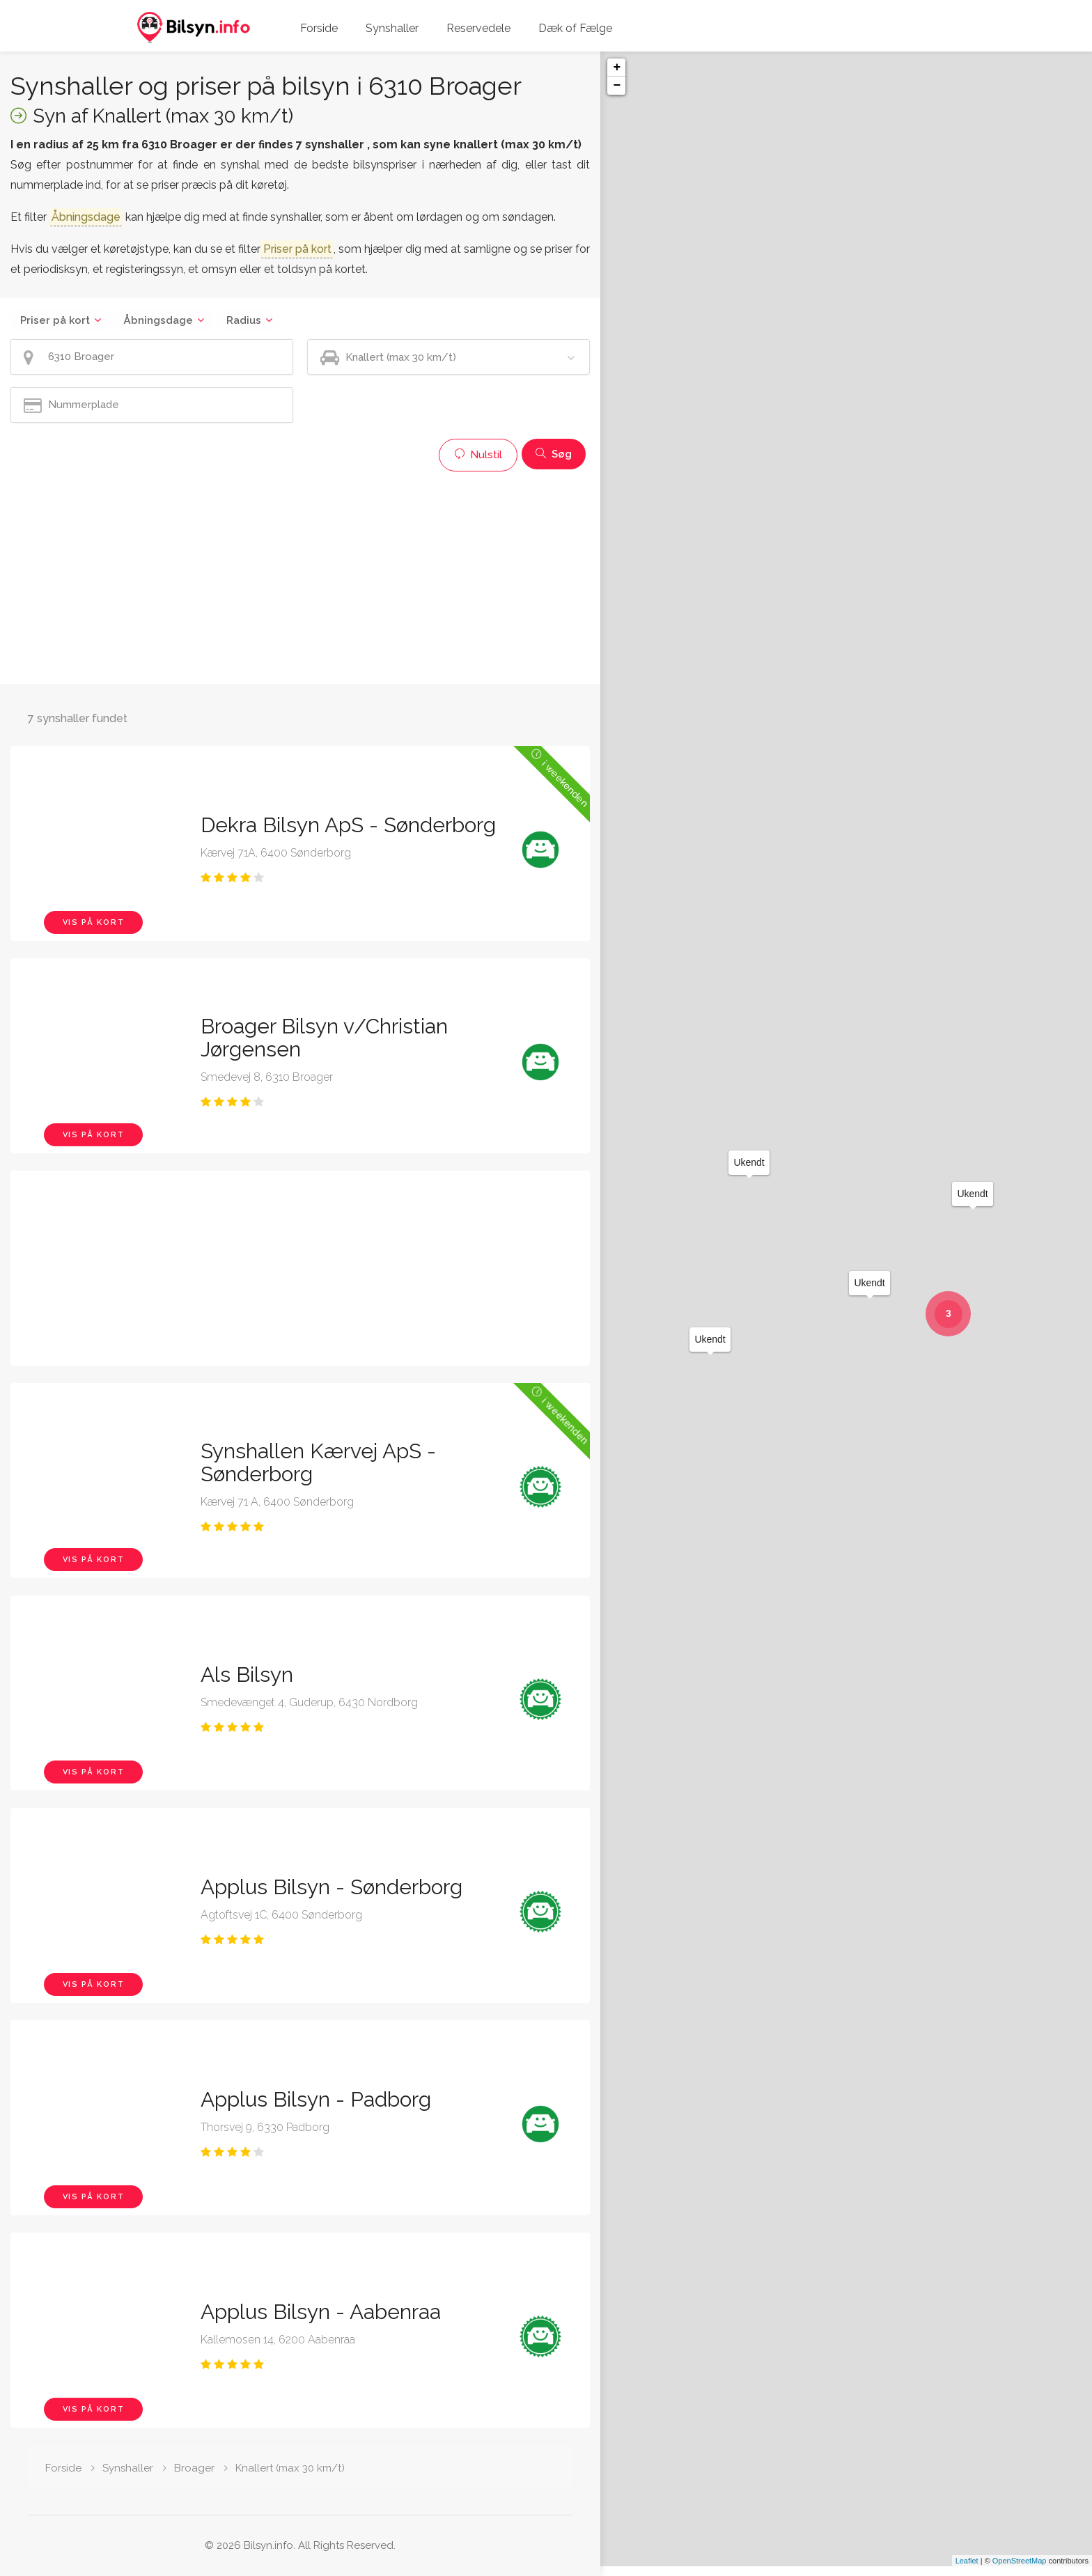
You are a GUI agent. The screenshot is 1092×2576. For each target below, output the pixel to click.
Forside (319, 28)
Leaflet (967, 2570)
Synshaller (392, 28)
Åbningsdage (158, 320)
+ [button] (617, 67)
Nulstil (478, 454)
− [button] (617, 85)
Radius (243, 320)
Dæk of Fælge (575, 28)
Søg (554, 454)
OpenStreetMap (1019, 2570)
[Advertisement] (300, 575)
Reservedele (478, 28)
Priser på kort (55, 320)
